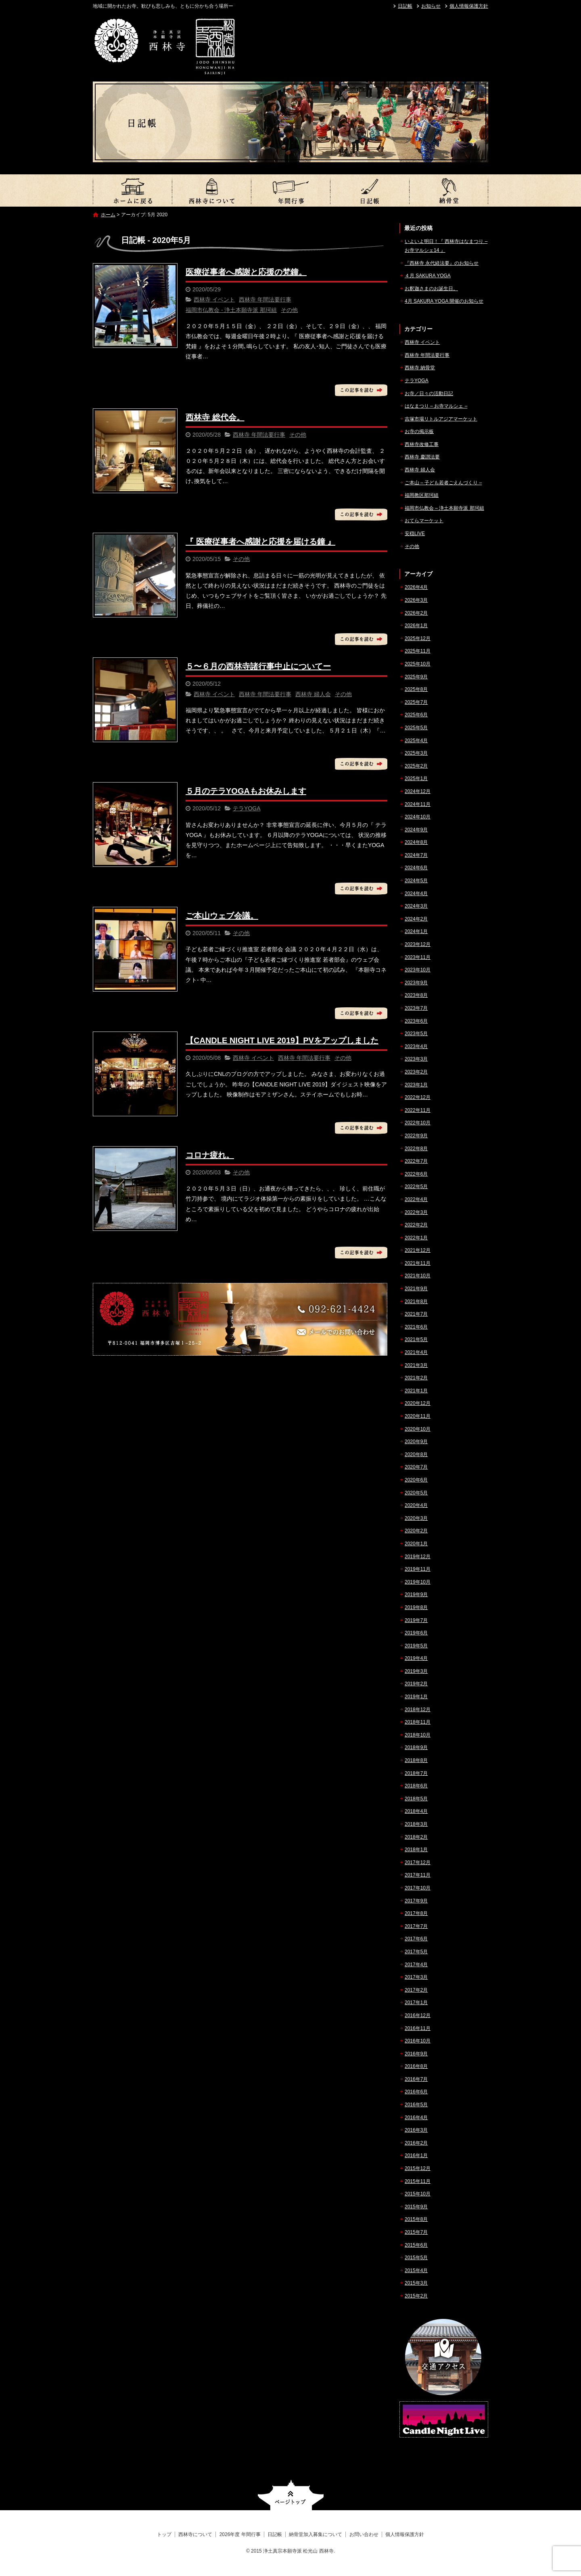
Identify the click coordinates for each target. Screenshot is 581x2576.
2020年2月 (416, 1531)
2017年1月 (416, 2002)
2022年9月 (416, 1135)
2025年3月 (416, 753)
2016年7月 (416, 2079)
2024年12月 (418, 791)
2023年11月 (418, 957)
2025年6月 (416, 715)
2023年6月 (416, 1021)
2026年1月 (416, 625)
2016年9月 (416, 2054)
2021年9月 (416, 1288)
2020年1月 (416, 1543)
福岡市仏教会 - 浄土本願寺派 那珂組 (231, 310)
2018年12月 (418, 1709)
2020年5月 (416, 1493)
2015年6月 (416, 2245)
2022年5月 (416, 1186)
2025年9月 (416, 677)
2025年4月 (416, 740)
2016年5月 (416, 2104)
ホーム (108, 215)
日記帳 (405, 6)
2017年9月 (416, 1901)
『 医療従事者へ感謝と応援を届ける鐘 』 (260, 541)
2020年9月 (416, 1441)
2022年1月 (416, 1238)
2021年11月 (418, 1263)
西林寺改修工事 (422, 444)
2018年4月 (416, 1811)
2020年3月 (416, 1518)
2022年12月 (418, 1097)
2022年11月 (418, 1110)
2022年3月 (416, 1212)
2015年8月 (416, 2219)
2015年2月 (416, 2296)
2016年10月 (418, 2041)
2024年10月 (418, 817)
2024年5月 (416, 880)
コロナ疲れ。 (210, 1155)
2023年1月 (416, 1085)
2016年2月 (416, 2143)
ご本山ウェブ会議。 (222, 915)
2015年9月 (416, 2207)
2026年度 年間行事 (290, 190)
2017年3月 (416, 1977)
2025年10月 (418, 664)
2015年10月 (418, 2194)
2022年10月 (418, 1123)
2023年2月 (416, 1072)
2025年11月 (418, 651)
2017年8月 (416, 1913)
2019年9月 (416, 1594)
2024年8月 (416, 842)
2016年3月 (416, 2130)
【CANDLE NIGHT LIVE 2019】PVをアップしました (282, 1040)
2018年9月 (416, 1747)
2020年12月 (418, 1403)
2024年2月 (416, 919)
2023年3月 (416, 1059)
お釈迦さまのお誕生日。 (431, 288)
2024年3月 (416, 906)
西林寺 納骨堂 (420, 367)
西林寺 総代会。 (215, 417)
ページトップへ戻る (291, 2495)
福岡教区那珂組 (422, 495)
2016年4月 (416, 2117)
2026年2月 (416, 613)
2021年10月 (418, 1276)
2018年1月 (416, 1849)
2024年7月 (416, 855)
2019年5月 (416, 1646)
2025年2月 (416, 766)
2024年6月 (416, 868)
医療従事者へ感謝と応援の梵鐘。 (246, 272)
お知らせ (431, 6)
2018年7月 (416, 1773)
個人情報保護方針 (468, 6)
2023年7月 (416, 1008)
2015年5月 (416, 2257)
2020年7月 (416, 1467)
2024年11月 (418, 804)
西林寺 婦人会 (313, 694)
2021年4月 (416, 1352)
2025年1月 (416, 778)
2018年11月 (418, 1722)
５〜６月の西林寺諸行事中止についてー (258, 666)
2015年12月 (418, 2168)
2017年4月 (416, 1964)
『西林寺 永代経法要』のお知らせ (442, 263)
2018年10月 (418, 1735)
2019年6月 (416, 1633)
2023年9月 (416, 983)
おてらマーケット (424, 520)
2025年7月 (416, 702)
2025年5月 (416, 727)
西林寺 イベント (214, 299)
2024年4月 (416, 893)
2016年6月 (416, 2092)
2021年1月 (416, 1391)
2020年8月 (416, 1454)
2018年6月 (416, 1786)
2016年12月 (418, 2015)
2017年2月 (416, 1990)
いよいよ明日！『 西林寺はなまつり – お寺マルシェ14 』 (446, 246)
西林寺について (211, 190)
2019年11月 (418, 1569)
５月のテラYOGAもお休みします (246, 791)
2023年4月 (416, 1046)
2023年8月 (416, 995)
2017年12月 (418, 1862)
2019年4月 (416, 1658)
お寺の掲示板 (419, 431)
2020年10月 (418, 1429)
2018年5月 (416, 1799)
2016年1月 (416, 2155)
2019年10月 (418, 1582)
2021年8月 (416, 1301)
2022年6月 (416, 1174)
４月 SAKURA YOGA (428, 275)
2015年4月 (416, 2270)
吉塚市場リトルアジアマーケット (441, 419)
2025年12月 (418, 638)
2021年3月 (416, 1365)
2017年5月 (416, 1951)
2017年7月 (416, 1926)
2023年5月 (416, 1033)
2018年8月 (416, 1760)
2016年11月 (418, 2028)
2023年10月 (418, 970)
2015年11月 (418, 2181)
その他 (289, 310)
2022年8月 (416, 1148)
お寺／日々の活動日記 (429, 393)
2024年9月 (416, 830)
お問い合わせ (363, 2534)
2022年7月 (416, 1161)
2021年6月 (416, 1327)
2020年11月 (418, 1416)
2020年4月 (416, 1505)
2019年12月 (418, 1556)
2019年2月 (416, 1684)
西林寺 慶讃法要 (422, 457)
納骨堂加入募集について (448, 190)
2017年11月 (418, 1875)
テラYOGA (246, 808)
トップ (132, 190)
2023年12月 (418, 944)
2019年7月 (416, 1620)
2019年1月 (416, 1696)
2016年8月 (416, 2066)
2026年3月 (416, 600)
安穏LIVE (415, 533)
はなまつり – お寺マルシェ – (436, 406)
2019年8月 (416, 1607)
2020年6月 (416, 1480)
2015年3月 (416, 2283)
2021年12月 (418, 1250)
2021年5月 (416, 1339)
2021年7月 (416, 1314)
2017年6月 (416, 1939)
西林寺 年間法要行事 (265, 299)
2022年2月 (416, 1225)
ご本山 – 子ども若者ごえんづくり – (443, 482)
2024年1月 (416, 931)
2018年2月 (416, 1837)
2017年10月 (418, 1888)
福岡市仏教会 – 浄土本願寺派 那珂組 (444, 508)
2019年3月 (416, 1671)
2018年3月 (416, 1824)
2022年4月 (416, 1199)
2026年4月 (416, 587)
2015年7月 (416, 2232)
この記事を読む (361, 390)
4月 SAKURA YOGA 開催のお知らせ (444, 301)
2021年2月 (416, 1378)
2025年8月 (416, 689)
